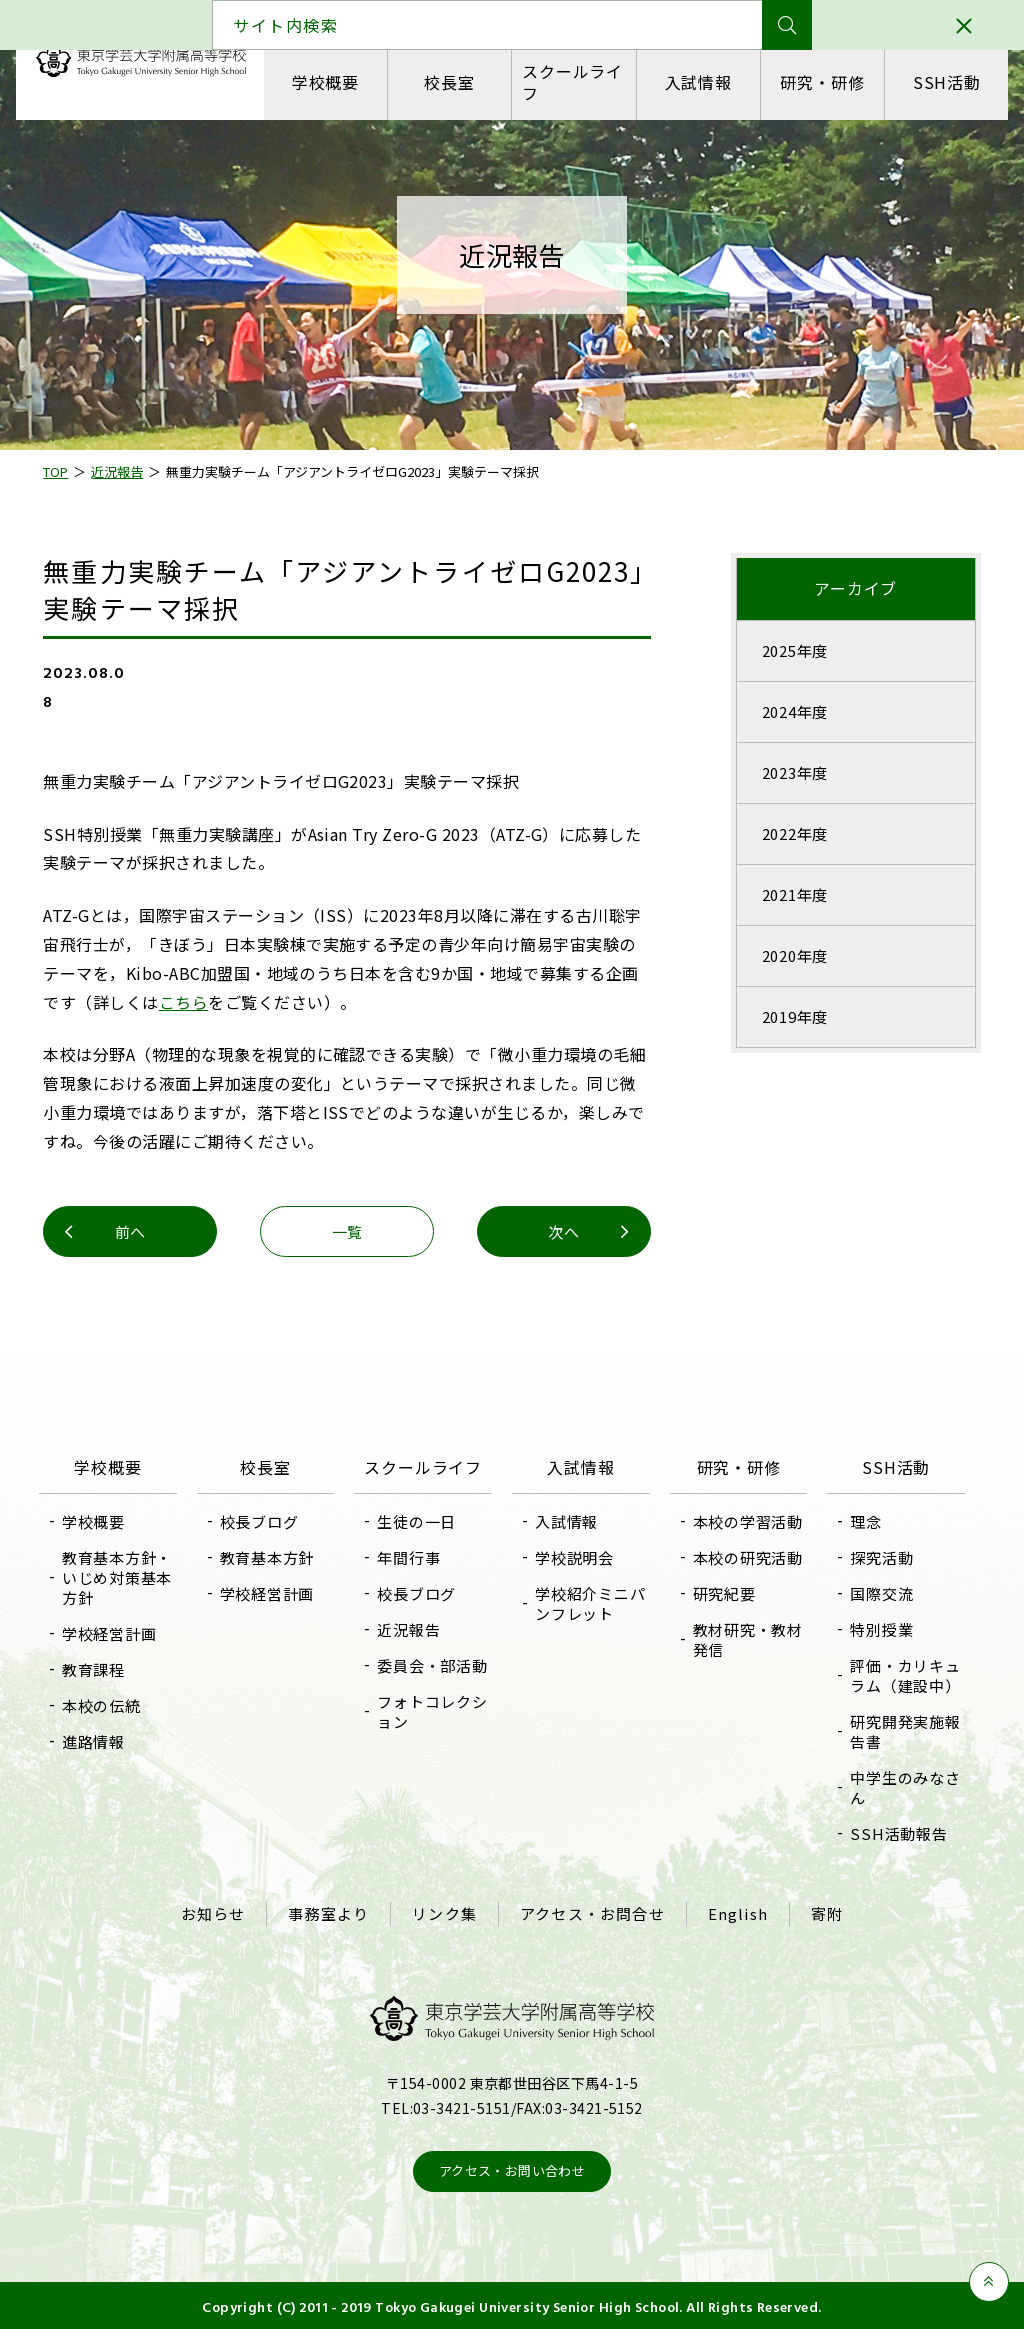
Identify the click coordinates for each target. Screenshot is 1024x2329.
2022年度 (788, 833)
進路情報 (104, 1741)
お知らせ (217, 1912)
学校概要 (326, 82)
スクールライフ (572, 81)
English (735, 1912)
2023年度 (788, 772)
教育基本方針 (274, 1557)
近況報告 (412, 1651)
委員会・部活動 (436, 1687)
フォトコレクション (436, 1733)
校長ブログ (266, 1521)
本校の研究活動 (744, 1557)
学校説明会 (574, 1557)
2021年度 (788, 894)
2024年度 (788, 711)
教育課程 (104, 1669)
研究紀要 (720, 1593)
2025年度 (788, 650)
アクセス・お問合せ (591, 1912)
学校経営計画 (120, 1633)
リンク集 (445, 1912)
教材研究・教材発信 (744, 1639)
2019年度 (788, 1016)
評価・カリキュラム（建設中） (898, 1675)
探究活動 (874, 1557)
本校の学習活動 (744, 1521)
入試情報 (696, 82)
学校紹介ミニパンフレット (583, 1603)
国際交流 (874, 1593)
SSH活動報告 (891, 1833)
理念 (859, 1521)
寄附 (822, 1912)
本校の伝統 (112, 1705)
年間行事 (412, 1579)
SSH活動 (943, 82)
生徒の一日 (420, 1543)
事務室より (331, 1912)
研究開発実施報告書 (898, 1731)
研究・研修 (820, 82)
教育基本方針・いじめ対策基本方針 (128, 1577)
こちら (222, 1002)
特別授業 (874, 1629)
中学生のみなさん (898, 1787)
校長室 (450, 82)
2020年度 (788, 955)
